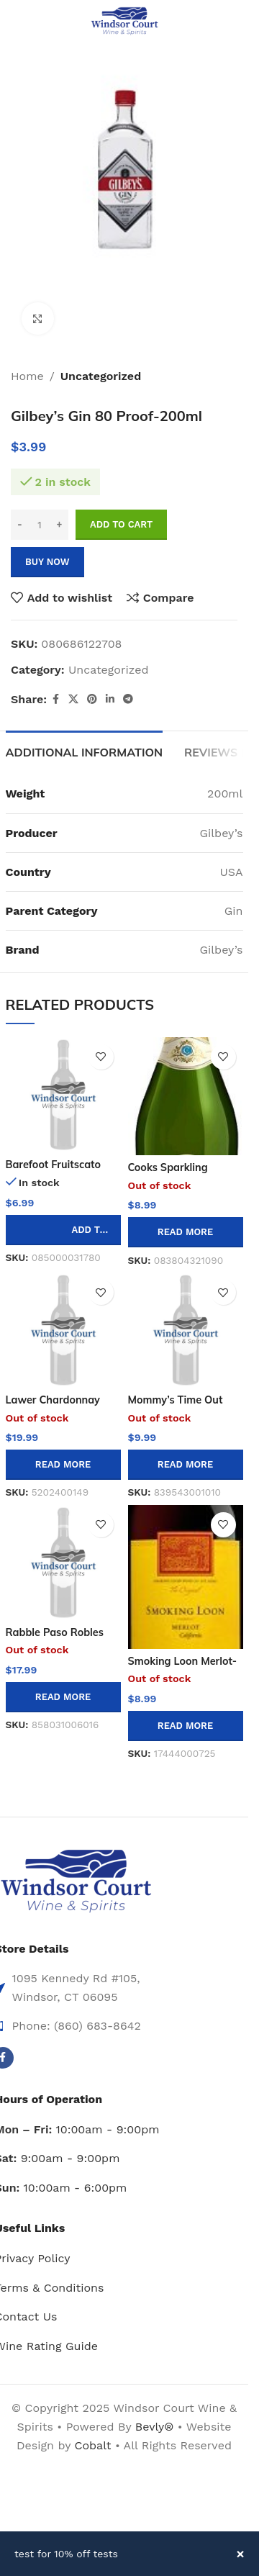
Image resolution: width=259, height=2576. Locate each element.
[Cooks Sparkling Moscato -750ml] (185, 1096)
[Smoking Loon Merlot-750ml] (185, 1577)
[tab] (84, 751)
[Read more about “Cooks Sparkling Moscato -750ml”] (185, 1232)
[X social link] (73, 699)
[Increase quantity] (59, 525)
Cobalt (94, 2445)
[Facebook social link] (55, 699)
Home (27, 376)
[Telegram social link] (128, 699)
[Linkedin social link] (110, 699)
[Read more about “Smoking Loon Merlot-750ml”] (185, 1726)
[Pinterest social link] (92, 699)
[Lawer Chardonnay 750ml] (63, 1330)
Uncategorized (100, 376)
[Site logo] (124, 20)
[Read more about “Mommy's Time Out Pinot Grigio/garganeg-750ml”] (185, 1465)
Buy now (47, 561)
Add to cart (121, 524)
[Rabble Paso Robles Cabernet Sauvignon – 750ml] (63, 1562)
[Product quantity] (39, 525)
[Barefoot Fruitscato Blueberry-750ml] (63, 1094)
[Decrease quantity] (20, 525)
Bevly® (154, 2426)
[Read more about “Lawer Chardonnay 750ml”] (63, 1465)
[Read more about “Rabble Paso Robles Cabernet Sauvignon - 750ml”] (63, 1697)
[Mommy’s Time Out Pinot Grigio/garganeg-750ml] (185, 1330)
